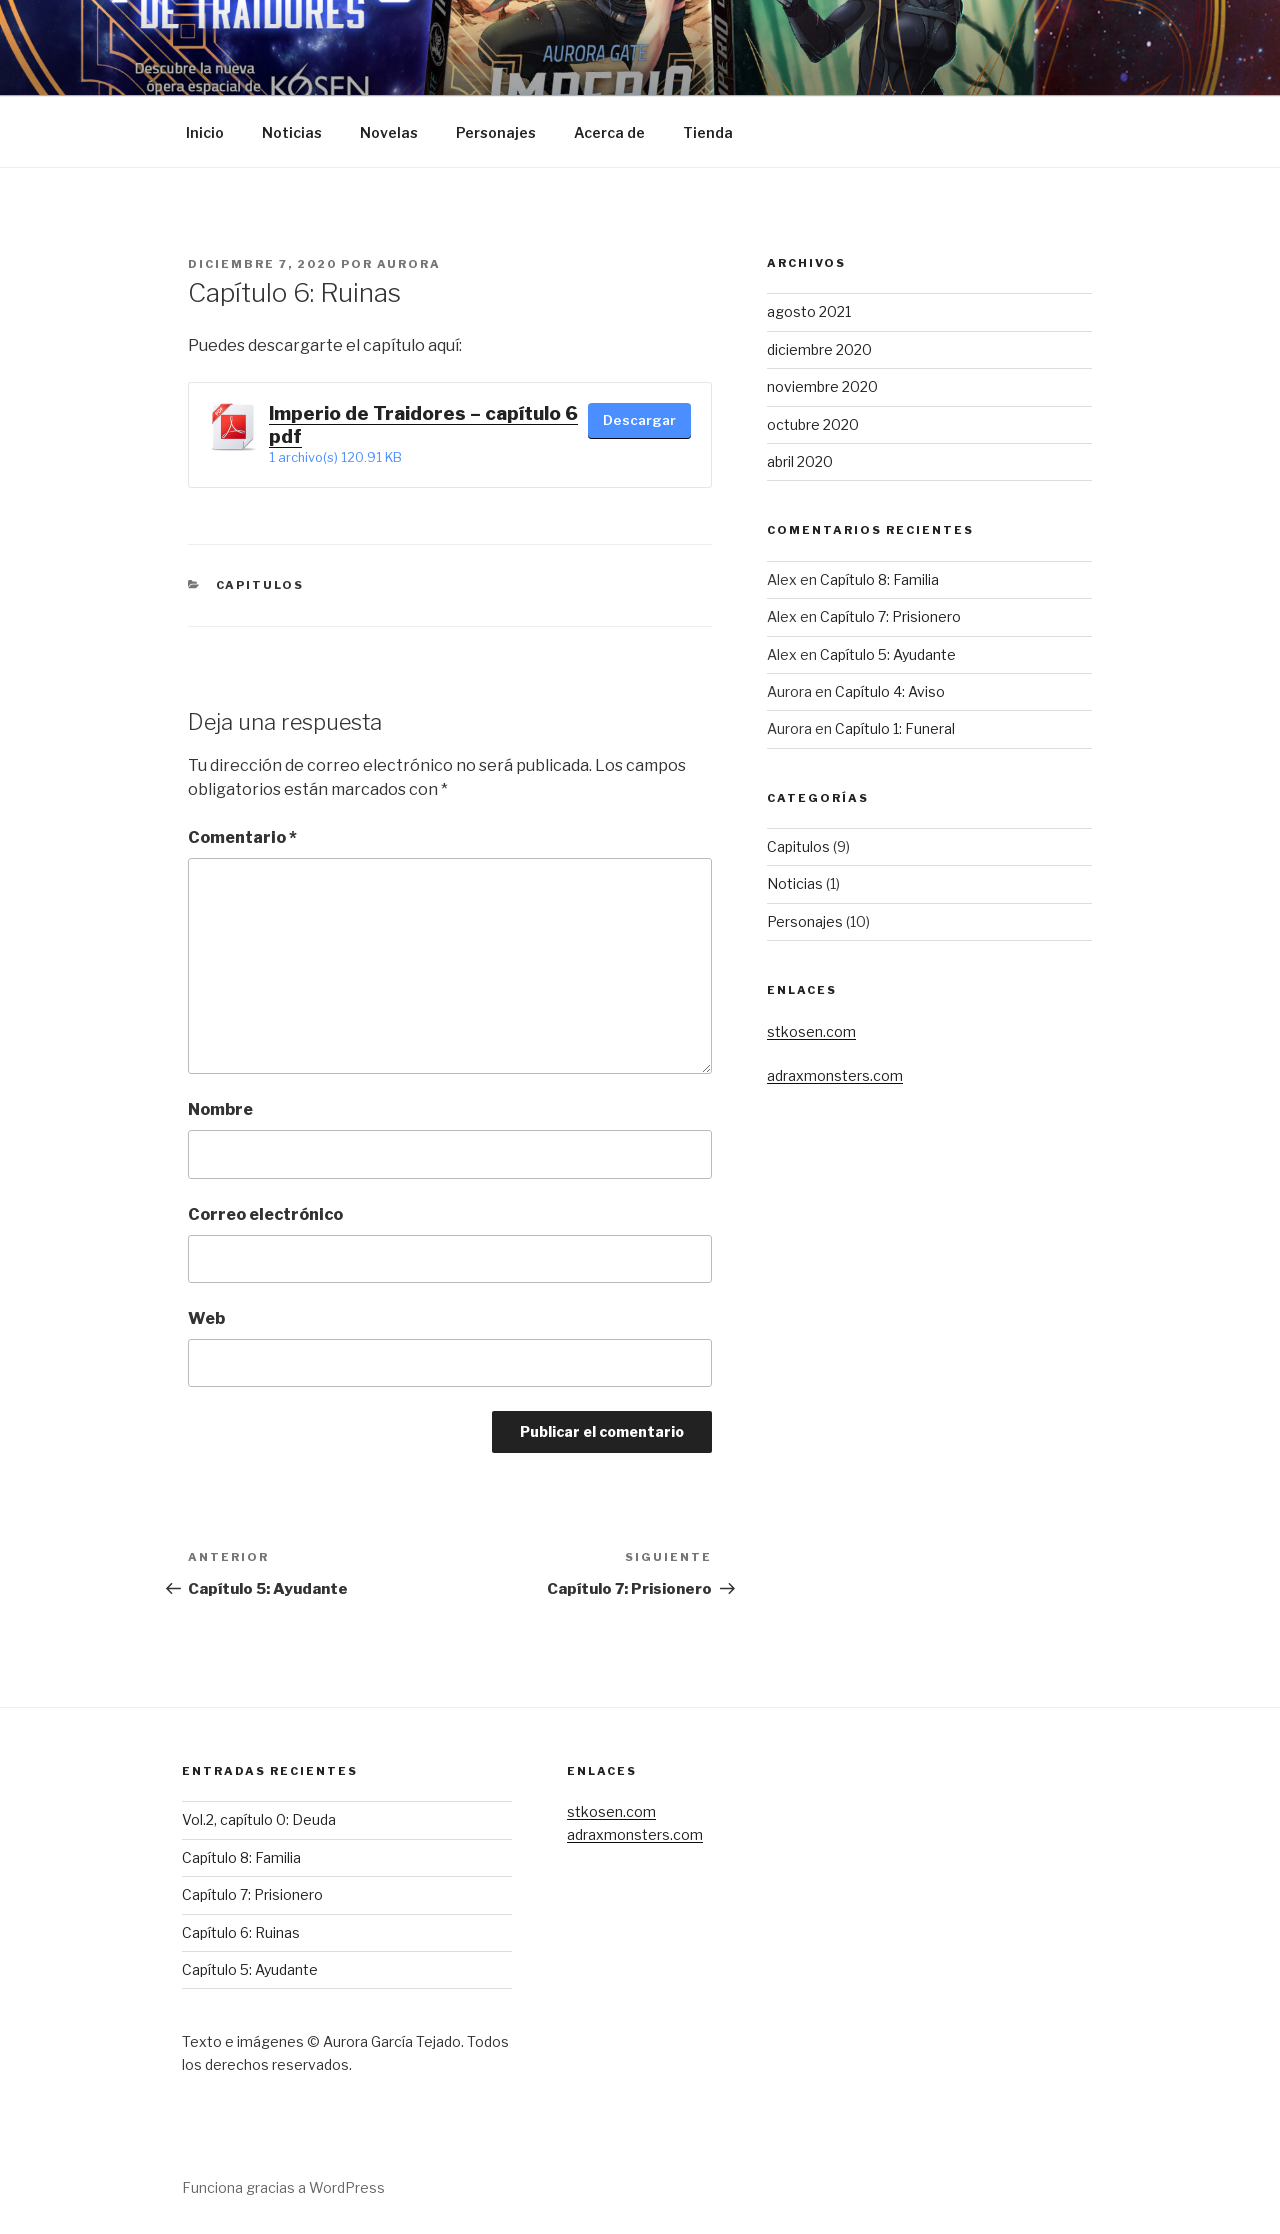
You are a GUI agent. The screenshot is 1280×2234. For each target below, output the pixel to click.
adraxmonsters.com (835, 1075)
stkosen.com (811, 1031)
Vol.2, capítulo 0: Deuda (259, 1819)
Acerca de (609, 132)
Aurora (409, 264)
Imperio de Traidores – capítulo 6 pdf (423, 424)
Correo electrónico (265, 1214)
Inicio (205, 132)
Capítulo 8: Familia (879, 579)
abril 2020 (800, 461)
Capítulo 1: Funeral (895, 728)
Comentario (242, 837)
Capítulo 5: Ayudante (888, 654)
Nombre (220, 1109)
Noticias (292, 132)
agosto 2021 (809, 311)
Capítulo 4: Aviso (890, 691)
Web (206, 1318)
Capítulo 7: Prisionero (890, 616)
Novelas (389, 132)
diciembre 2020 (819, 349)
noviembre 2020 (822, 386)
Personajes (496, 132)
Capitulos (260, 585)
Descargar (639, 420)
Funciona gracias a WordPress (283, 2187)
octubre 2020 (813, 424)
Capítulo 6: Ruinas (241, 1932)
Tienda (708, 132)
